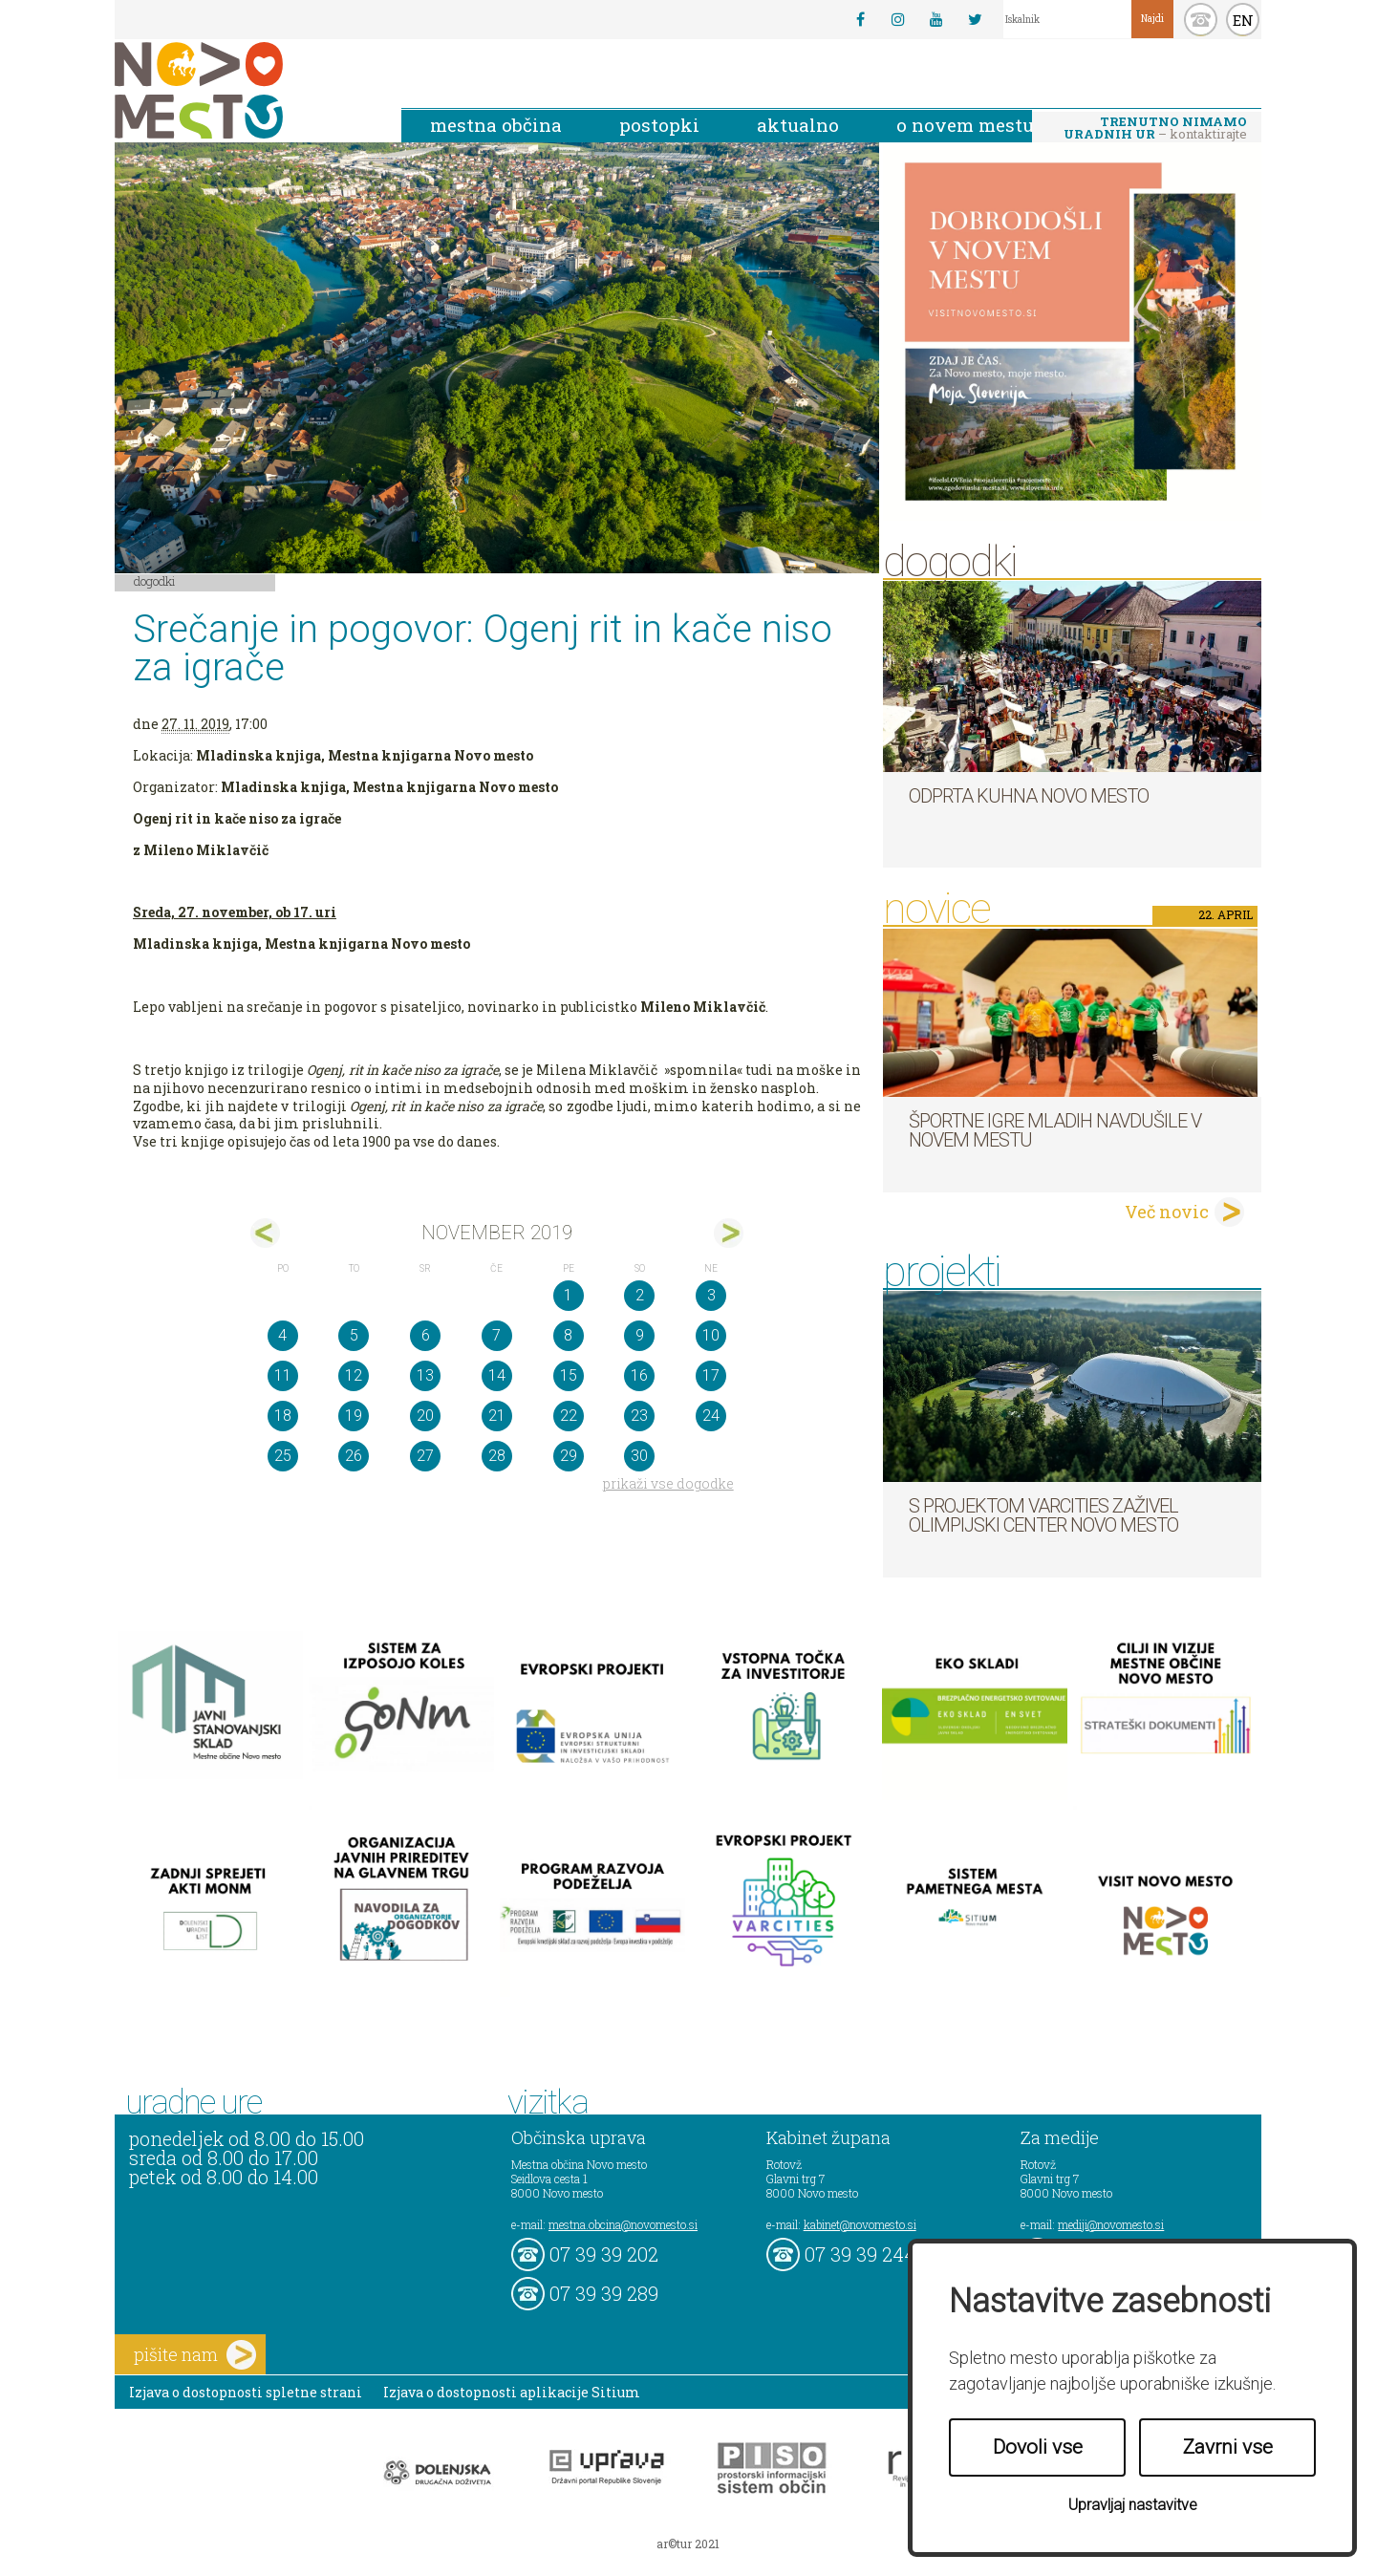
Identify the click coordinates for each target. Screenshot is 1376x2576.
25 (282, 1456)
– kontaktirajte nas (1155, 129)
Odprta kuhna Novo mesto (1029, 795)
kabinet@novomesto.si (860, 2224)
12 (353, 1375)
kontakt (1200, 19)
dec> (728, 1233)
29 (568, 1456)
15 (568, 1375)
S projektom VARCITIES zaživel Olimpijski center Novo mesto (1043, 1515)
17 (711, 1375)
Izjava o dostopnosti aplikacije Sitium (511, 2392)
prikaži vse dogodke (668, 1483)
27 (425, 1456)
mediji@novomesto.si (1111, 2224)
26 (353, 1456)
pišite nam (195, 2355)
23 (639, 1415)
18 (282, 1415)
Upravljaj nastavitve (1132, 2505)
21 (496, 1415)
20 (425, 1415)
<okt (265, 1233)
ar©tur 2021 (688, 2543)
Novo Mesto (244, 90)
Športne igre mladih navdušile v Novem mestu (1055, 1130)
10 (711, 1335)
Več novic (1167, 1211)
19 (353, 1415)
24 (711, 1415)
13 (425, 1375)
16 (639, 1375)
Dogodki (155, 581)
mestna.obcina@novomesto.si (623, 2224)
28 (496, 1456)
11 (282, 1375)
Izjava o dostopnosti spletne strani (245, 2392)
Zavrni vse (1228, 2447)
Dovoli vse (1038, 2447)
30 (639, 1456)
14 (496, 1375)
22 (568, 1415)
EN (1243, 20)
